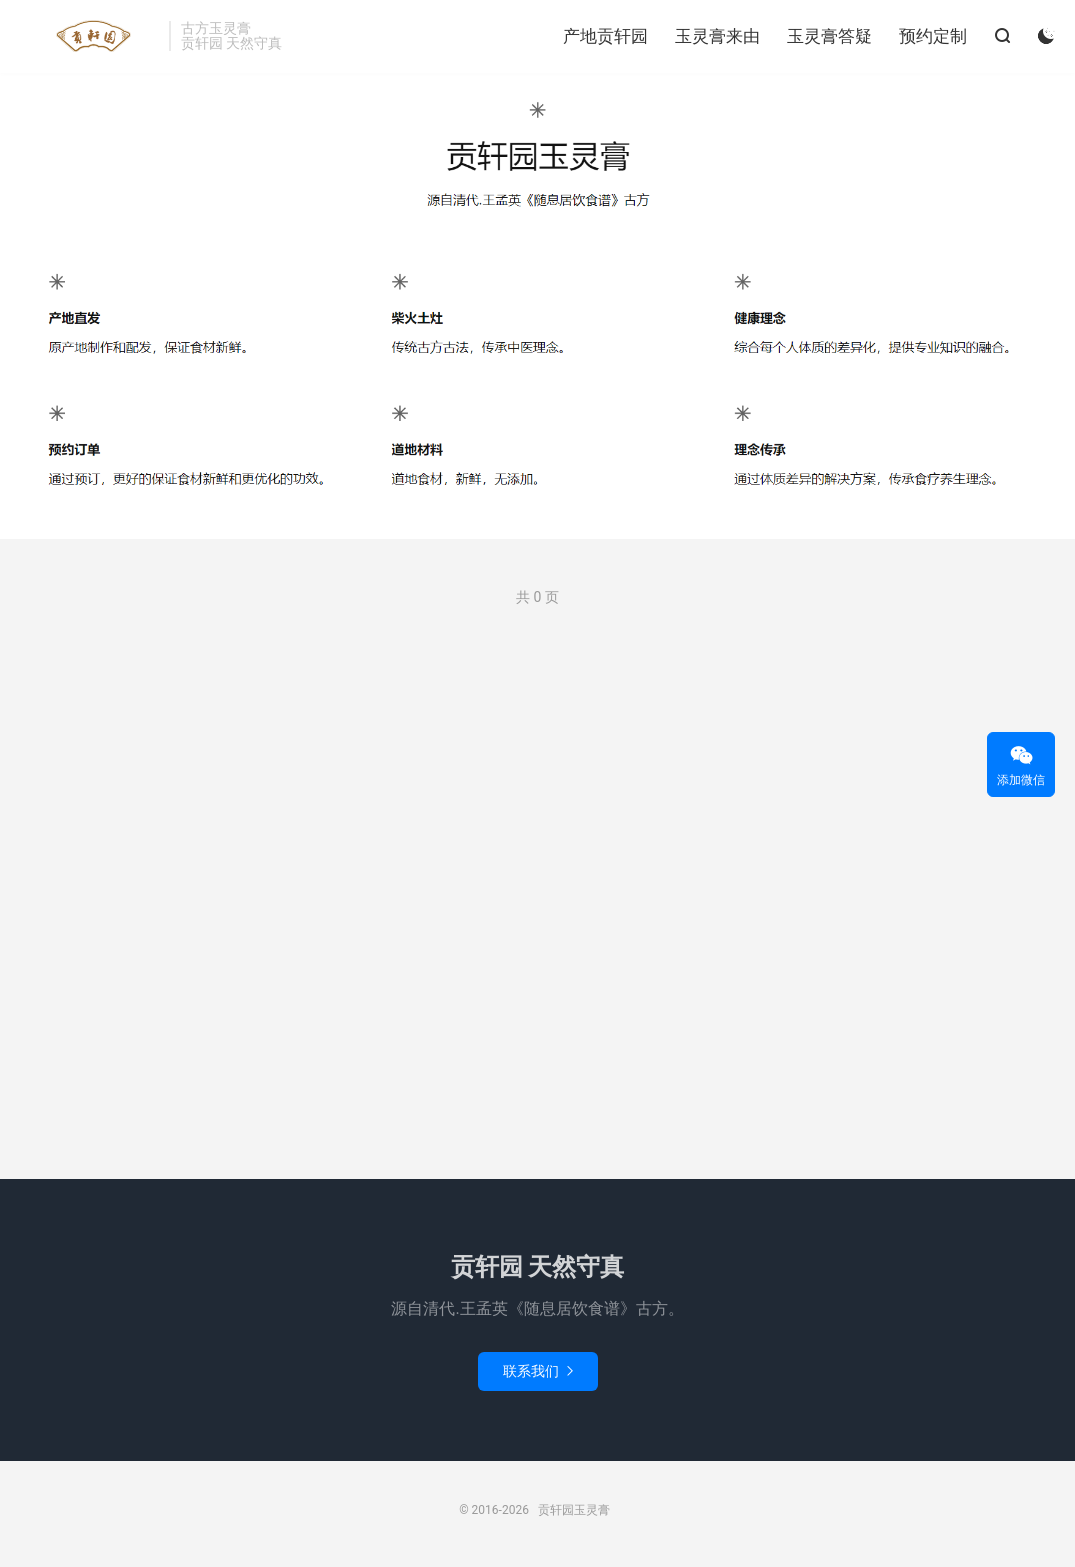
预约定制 (933, 36)
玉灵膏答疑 (829, 36)
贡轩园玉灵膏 (89, 36)
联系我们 (538, 1371)
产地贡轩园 (605, 36)
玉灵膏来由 (717, 36)
